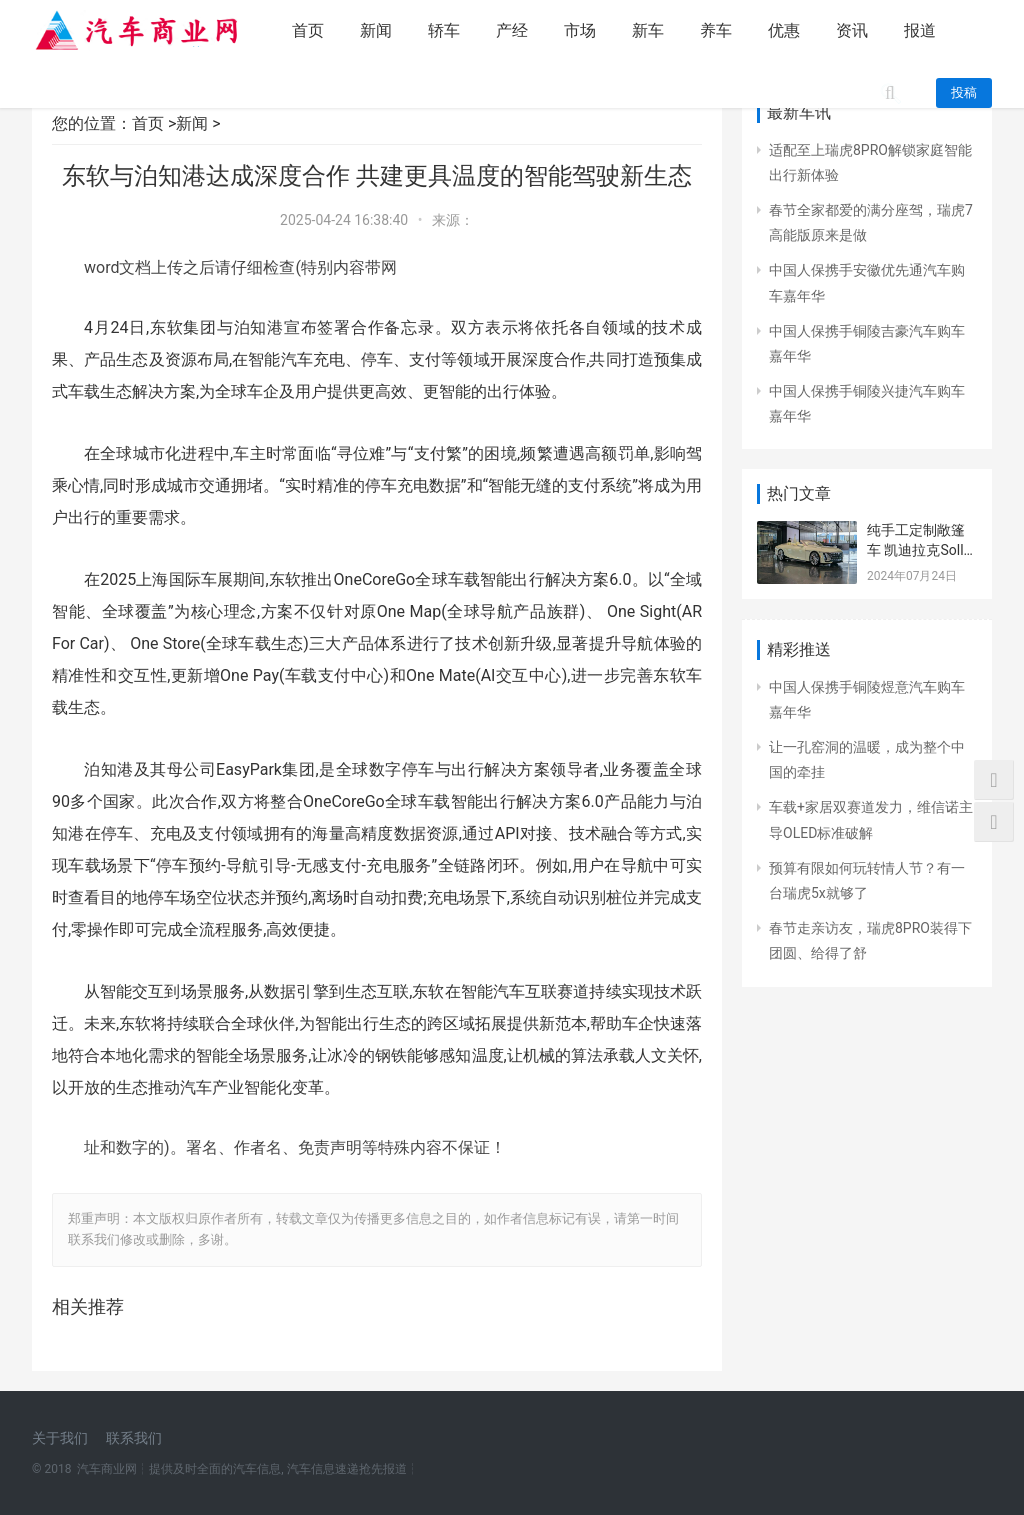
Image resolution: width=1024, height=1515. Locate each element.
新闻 (376, 30)
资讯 (852, 30)
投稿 (964, 92)
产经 (512, 30)
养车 (716, 30)
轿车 (444, 30)
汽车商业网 (107, 1469)
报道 (920, 30)
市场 (580, 30)
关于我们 (60, 1438)
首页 (308, 30)
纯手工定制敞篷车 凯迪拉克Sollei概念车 (920, 549)
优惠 (784, 30)
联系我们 (134, 1438)
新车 (648, 30)
